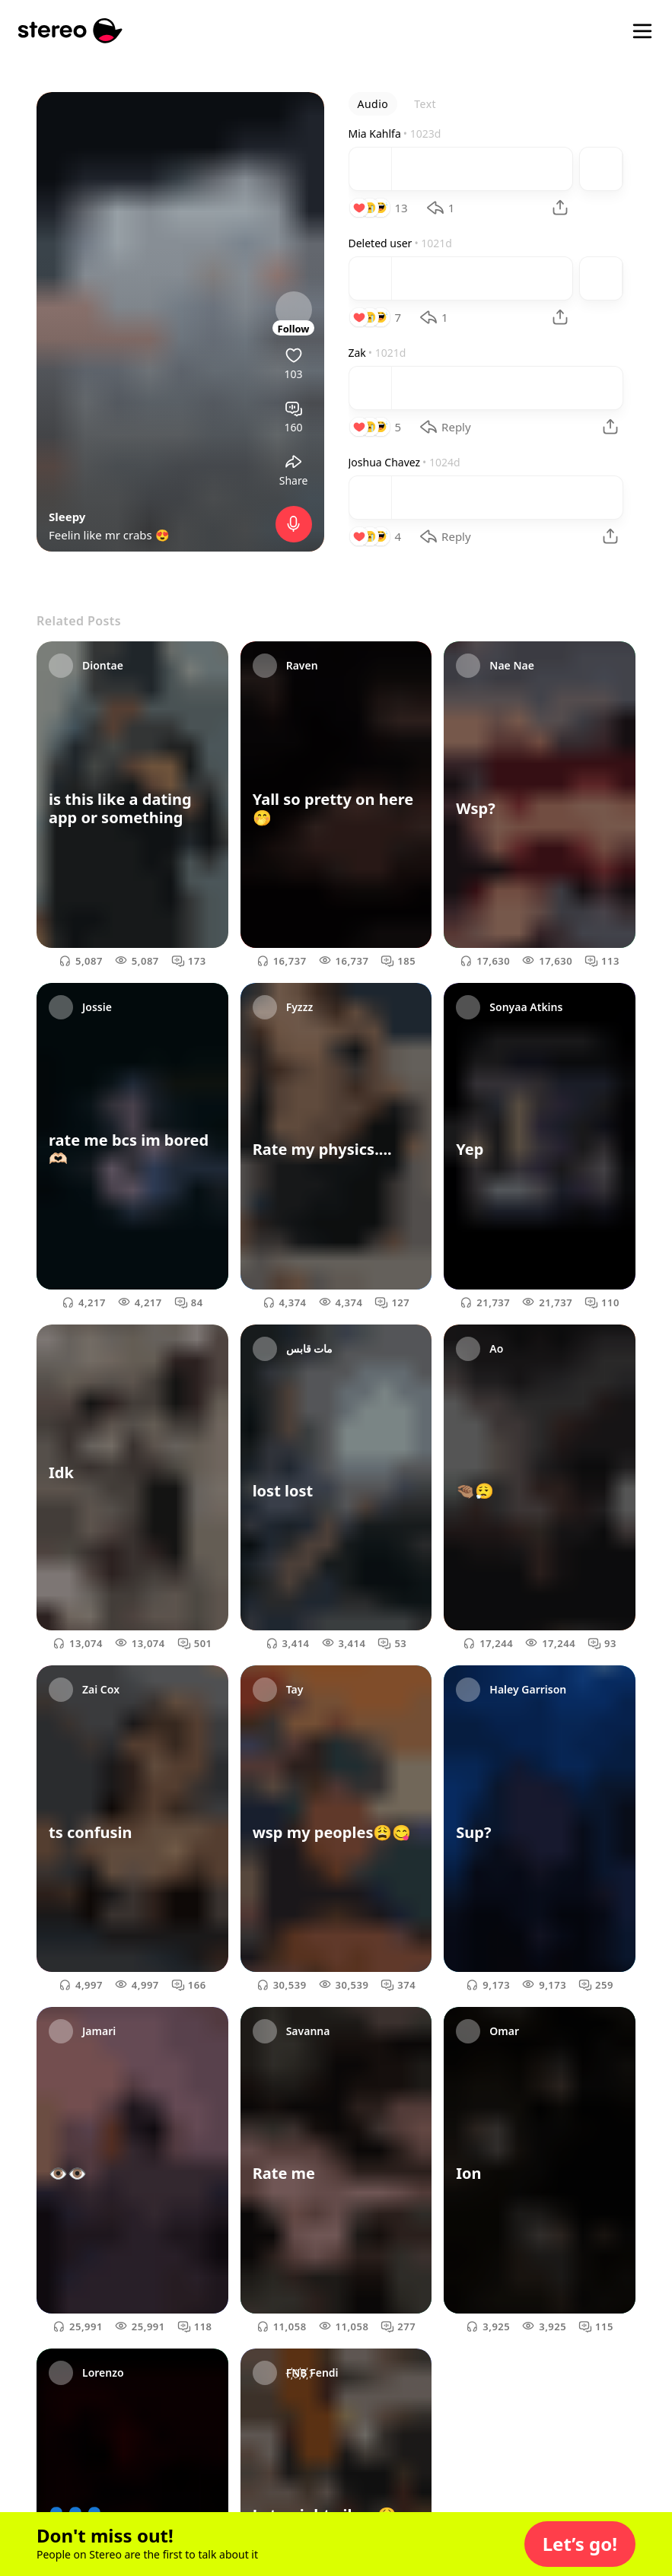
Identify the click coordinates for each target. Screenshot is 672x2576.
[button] (579, 2544)
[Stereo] (70, 30)
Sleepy (67, 516)
